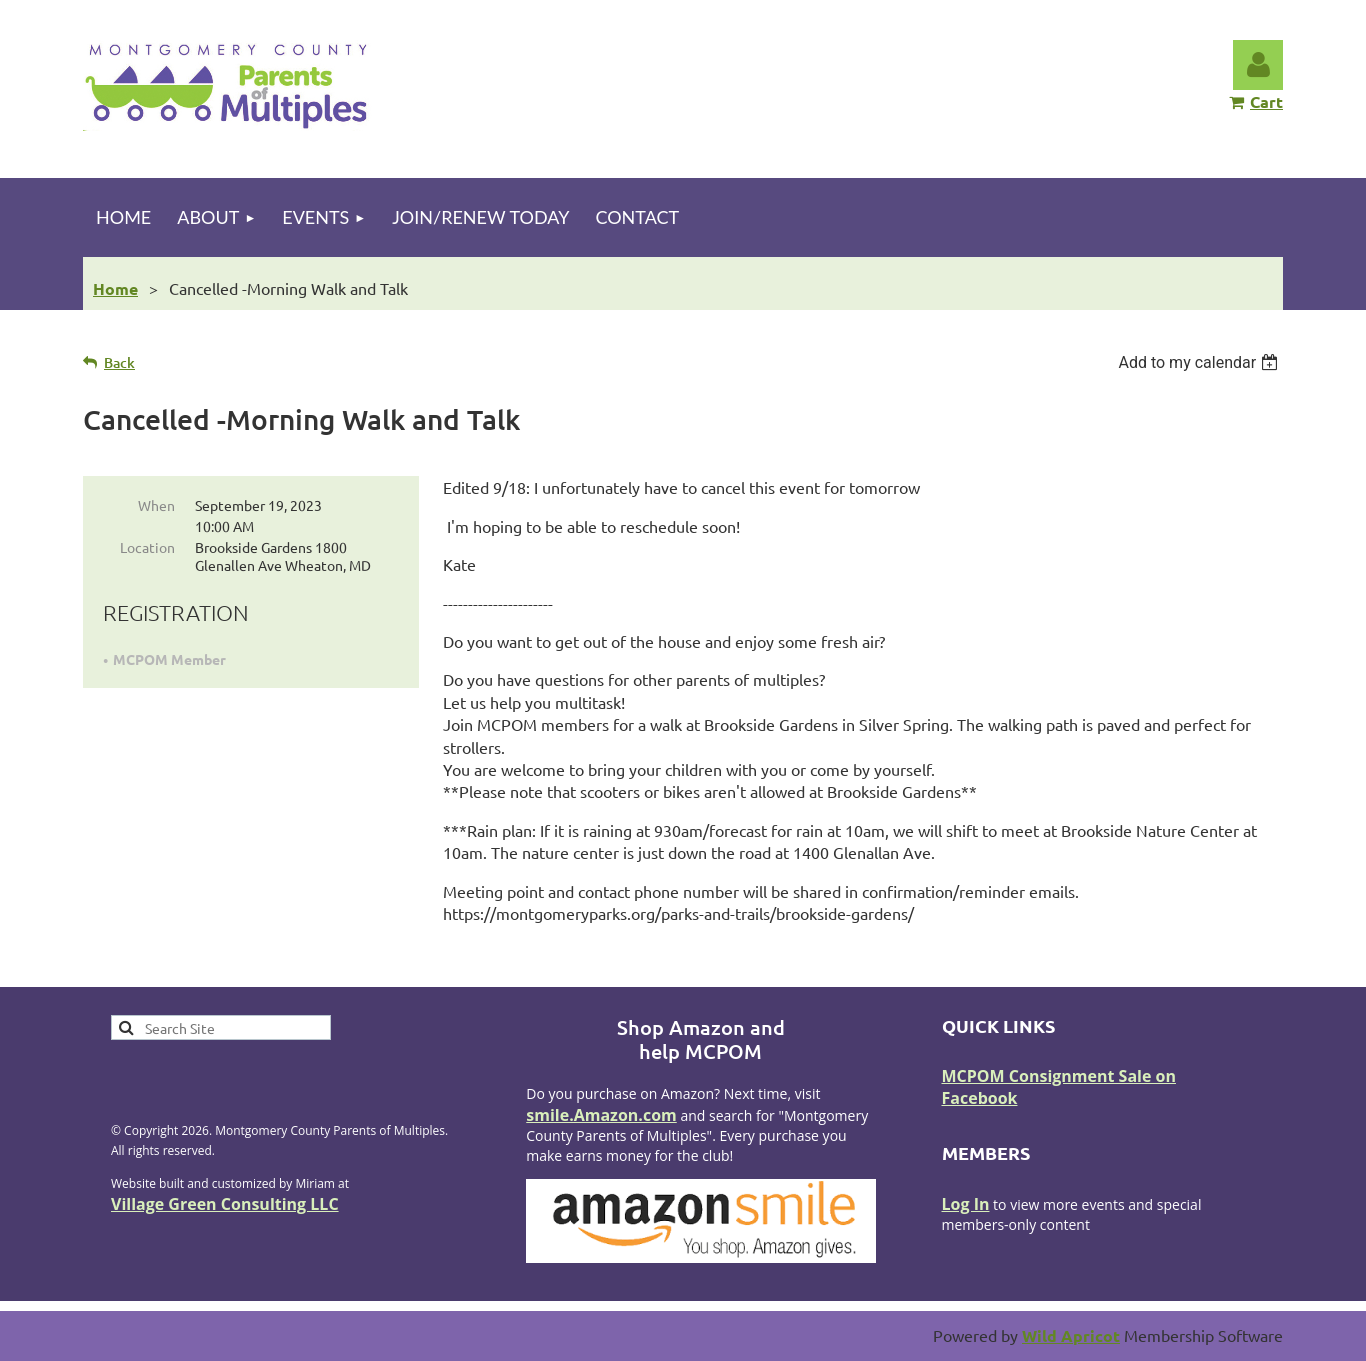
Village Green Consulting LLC (225, 1204)
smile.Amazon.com (601, 1115)
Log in (1258, 65)
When (156, 505)
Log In (966, 1204)
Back (119, 362)
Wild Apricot (1071, 1335)
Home (115, 288)
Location (147, 547)
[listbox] (1200, 362)
